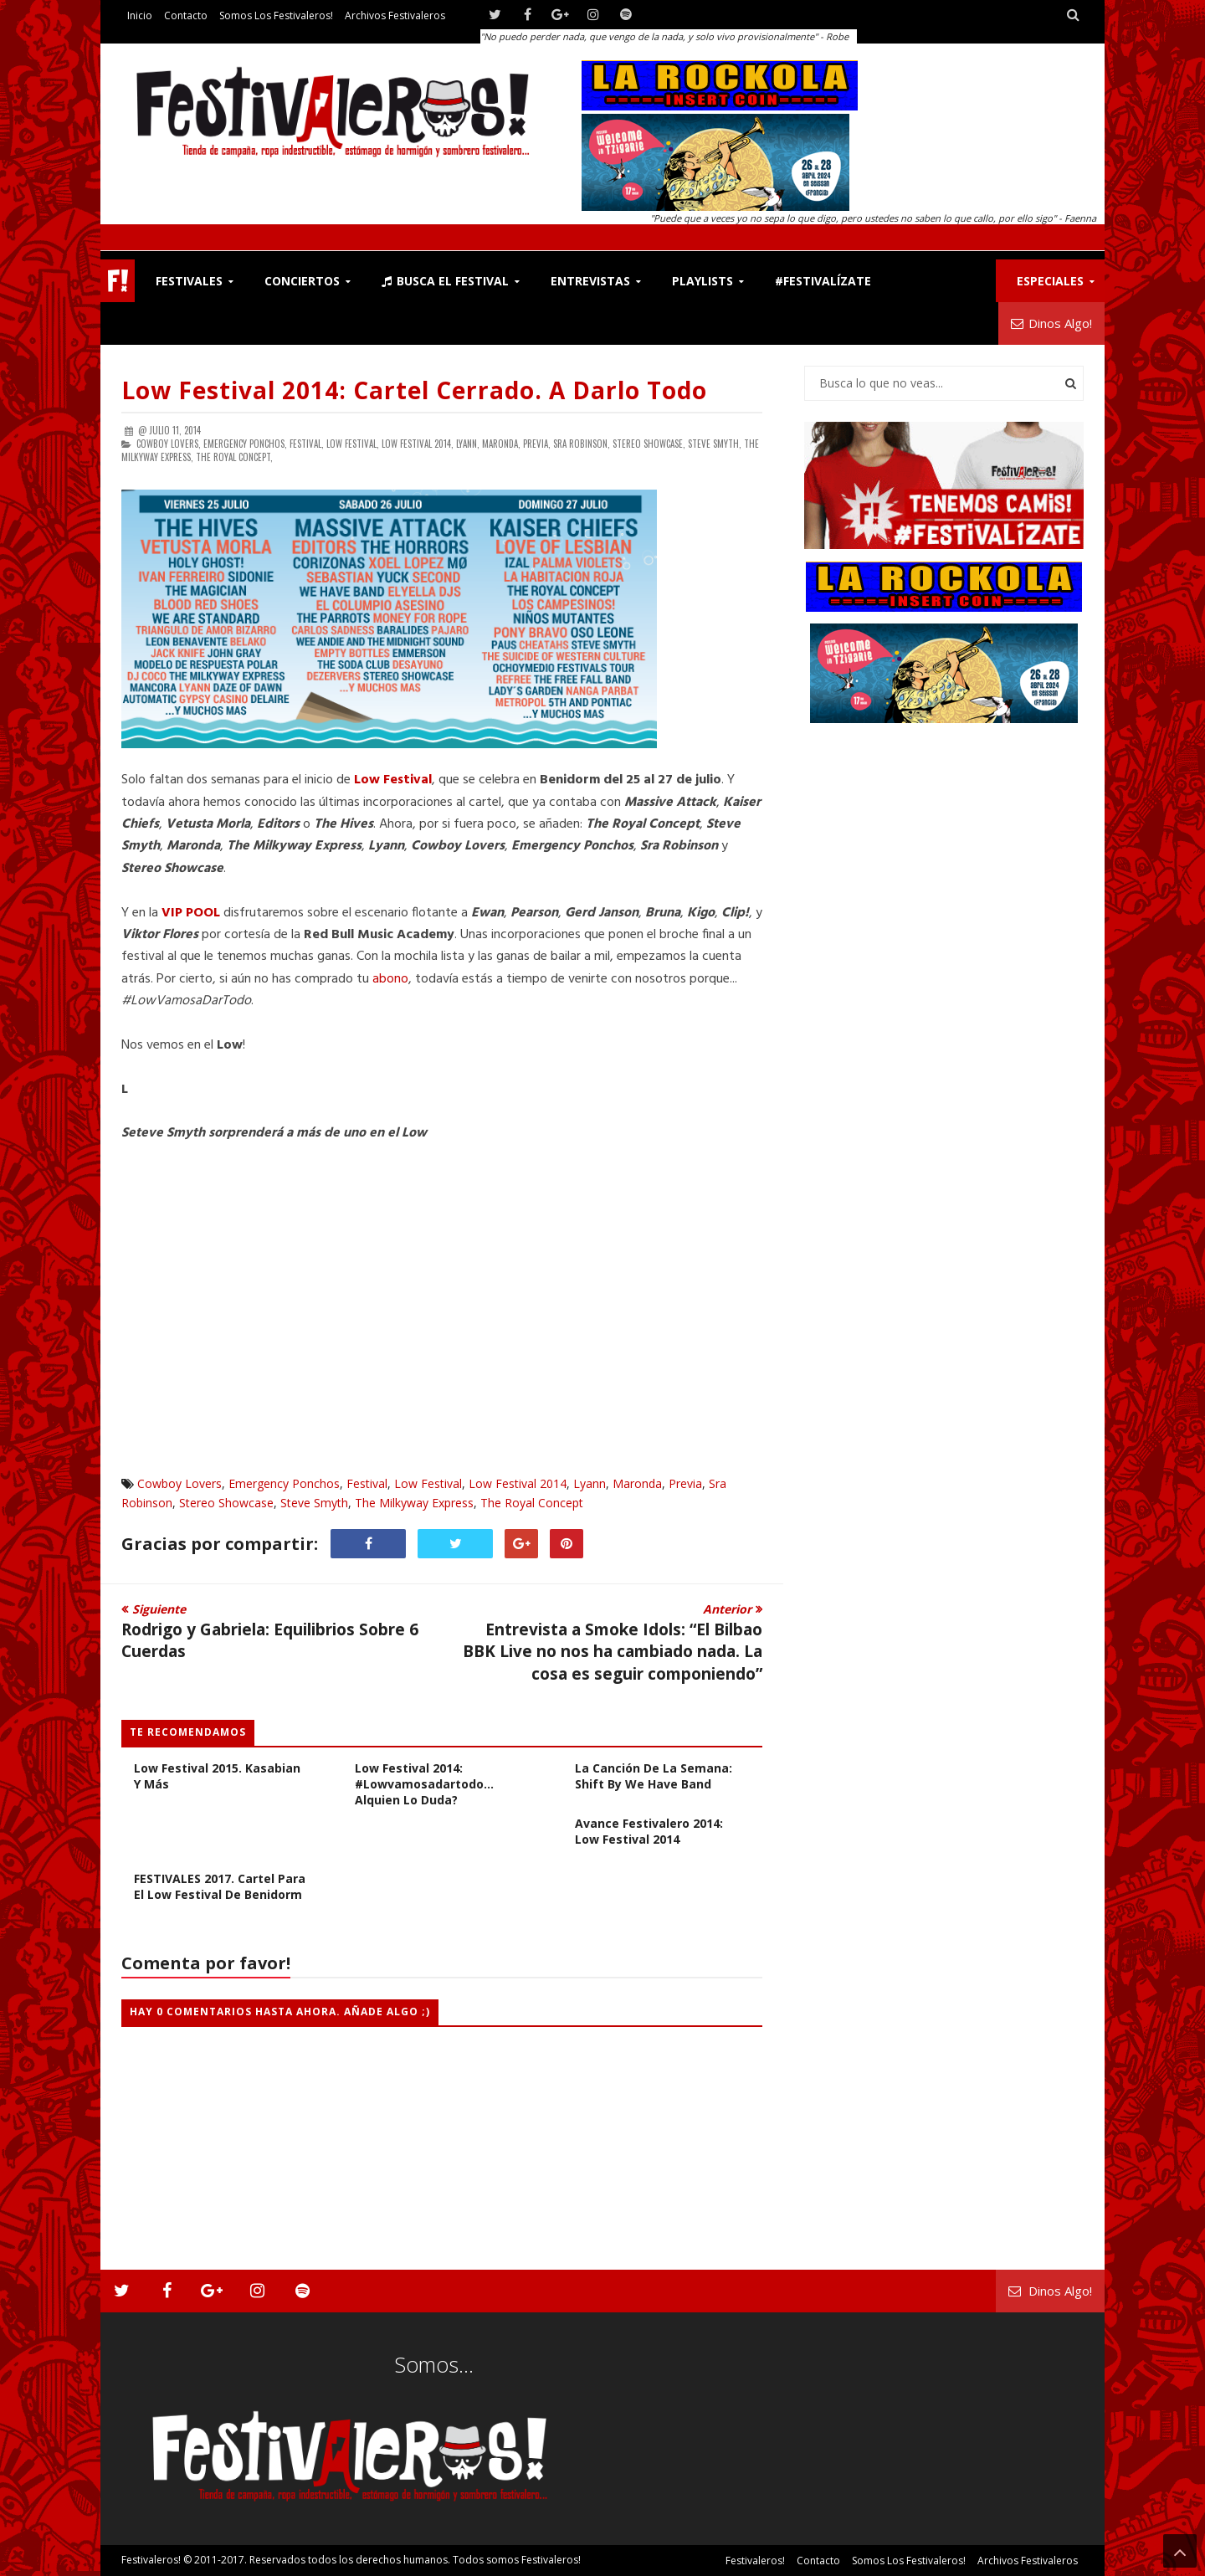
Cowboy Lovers (179, 1483)
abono (390, 979)
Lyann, (467, 443)
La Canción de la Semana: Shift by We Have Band (653, 1776)
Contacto (186, 15)
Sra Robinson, (581, 443)
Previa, (537, 443)
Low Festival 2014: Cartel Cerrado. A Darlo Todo (414, 390)
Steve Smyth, (714, 443)
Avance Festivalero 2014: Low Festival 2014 (649, 1831)
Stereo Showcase (226, 1503)
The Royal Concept (531, 1503)
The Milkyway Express (414, 1503)
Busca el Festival (445, 281)
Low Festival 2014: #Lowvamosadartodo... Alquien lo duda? (424, 1784)
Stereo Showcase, (649, 443)
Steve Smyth (314, 1503)
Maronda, (501, 443)
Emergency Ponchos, (245, 443)
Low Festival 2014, (418, 443)
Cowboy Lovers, (168, 443)
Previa (685, 1483)
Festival (366, 1483)
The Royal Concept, (234, 457)
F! (117, 281)
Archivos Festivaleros (395, 15)
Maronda (637, 1483)
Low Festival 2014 (518, 1483)
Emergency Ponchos (284, 1483)
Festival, (307, 443)
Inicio (139, 15)
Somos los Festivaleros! (276, 15)
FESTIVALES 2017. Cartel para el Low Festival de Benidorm (219, 1886)
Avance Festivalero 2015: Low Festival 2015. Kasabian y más (217, 1768)
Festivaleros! (151, 2560)
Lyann (589, 1483)
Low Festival (428, 1483)
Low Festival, (352, 443)
